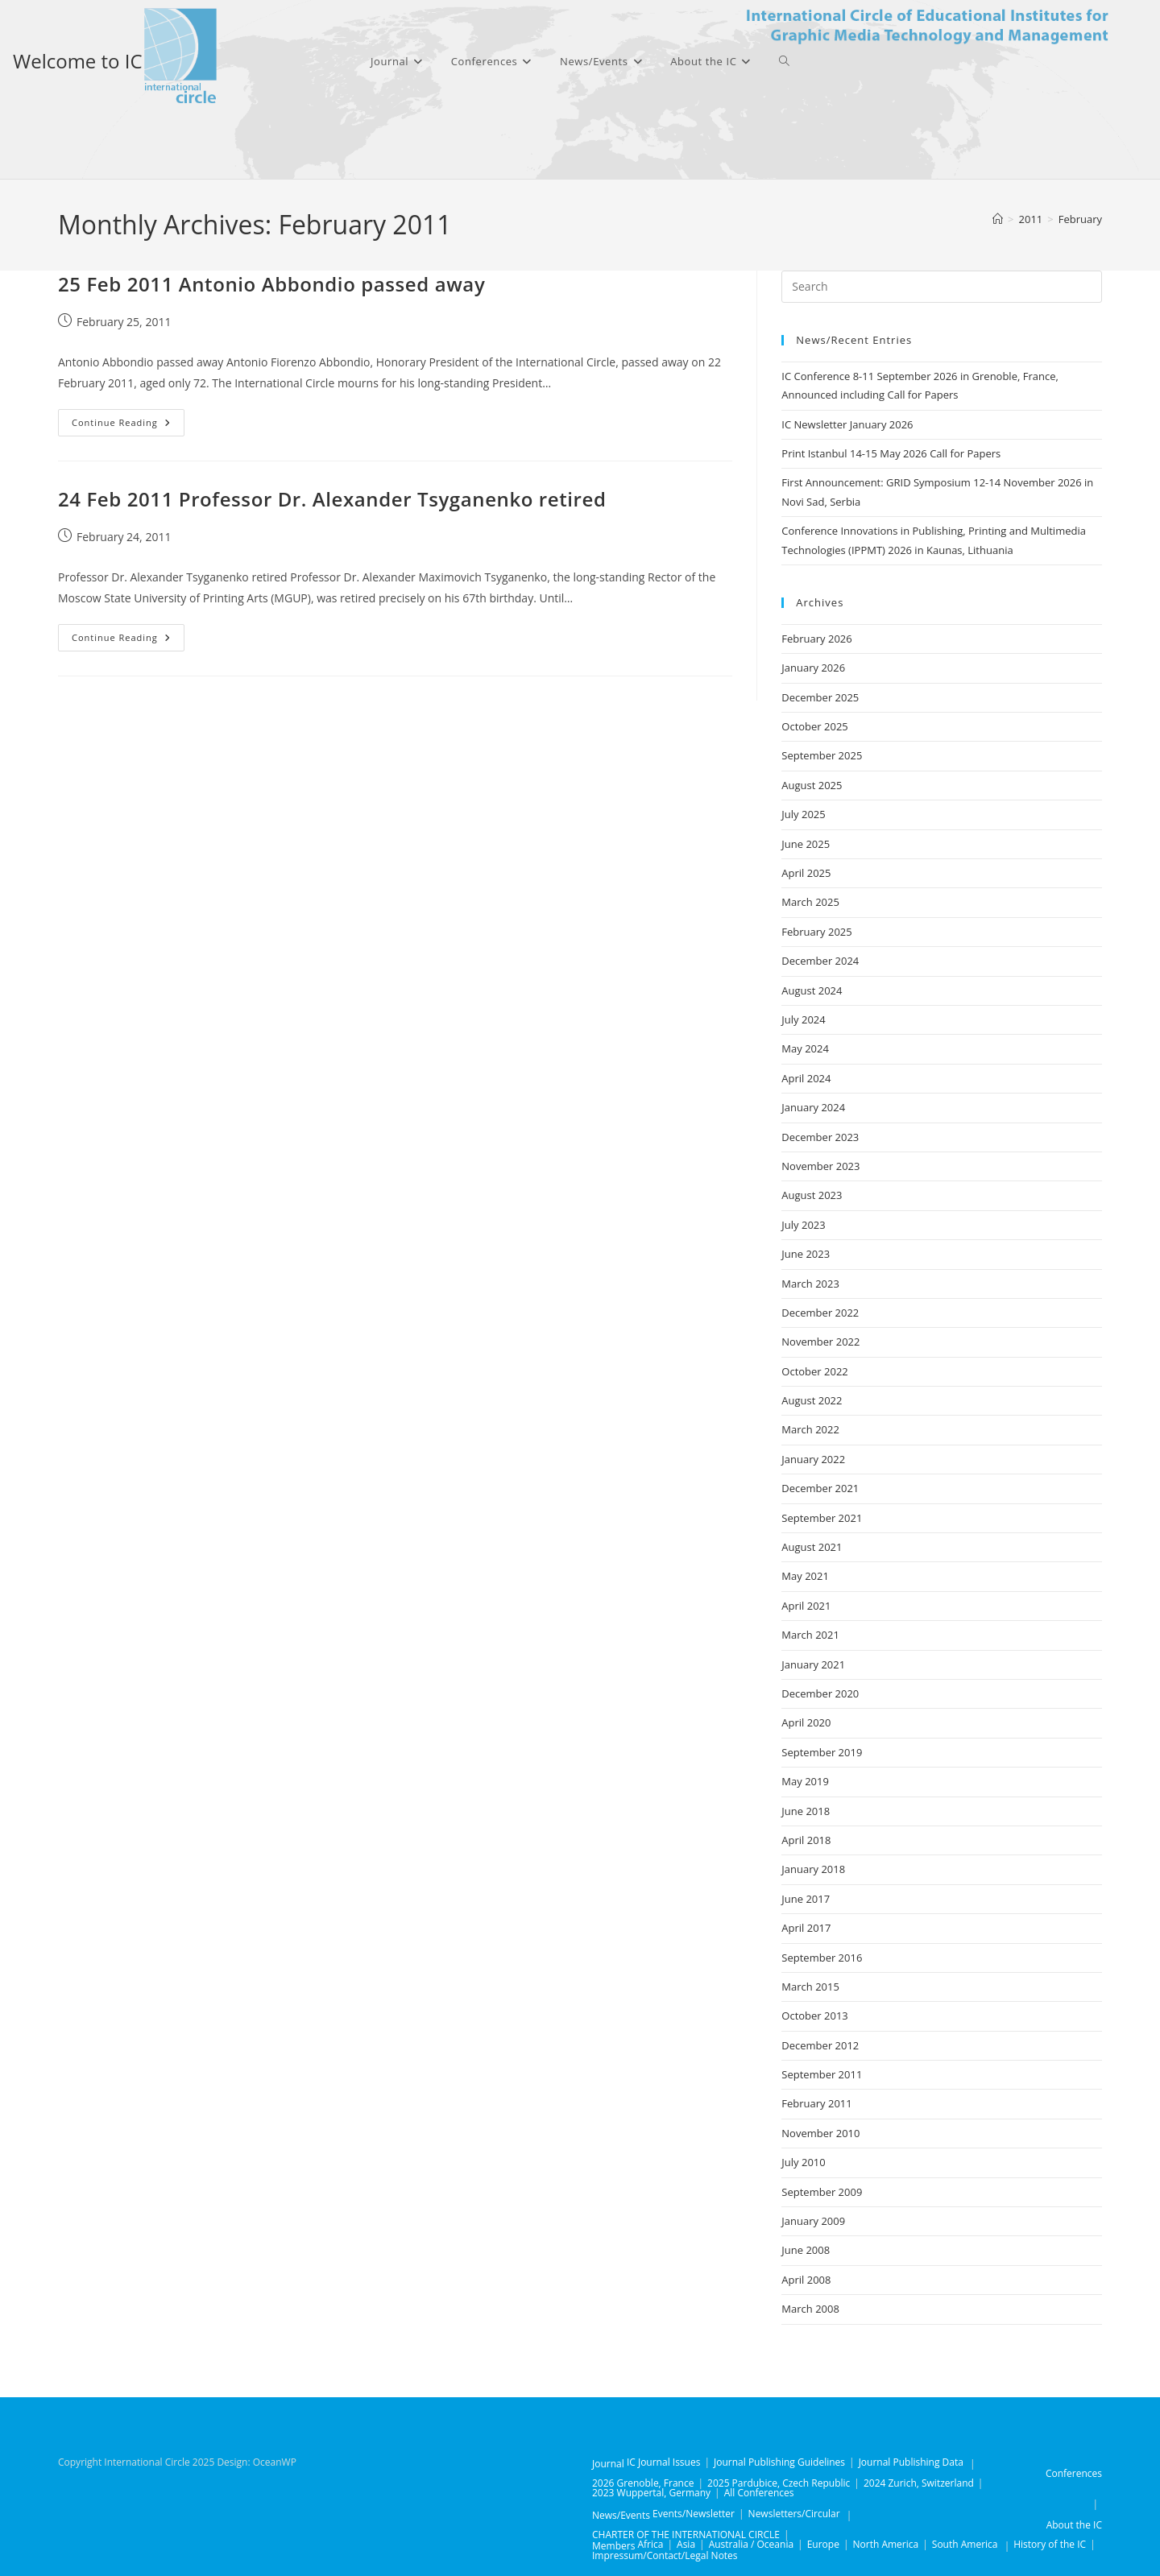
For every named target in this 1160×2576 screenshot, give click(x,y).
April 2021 (806, 1605)
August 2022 (811, 1400)
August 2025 (811, 785)
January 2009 (813, 2221)
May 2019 (805, 1781)
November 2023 (820, 1166)
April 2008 (806, 2279)
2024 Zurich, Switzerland (919, 2483)
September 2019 (821, 1752)
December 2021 (820, 1488)
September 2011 (821, 2074)
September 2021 (821, 1518)
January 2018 (813, 1869)
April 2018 (806, 1840)
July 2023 (803, 1225)
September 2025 (821, 755)
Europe (823, 2544)
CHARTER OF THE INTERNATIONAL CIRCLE (686, 2534)
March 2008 (810, 2308)
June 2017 (805, 1899)
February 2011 (816, 2103)
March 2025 (810, 902)
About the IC (1074, 2525)
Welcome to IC (78, 61)
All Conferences (759, 2493)
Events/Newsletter (693, 2513)
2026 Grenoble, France (643, 2483)
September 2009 (821, 2192)
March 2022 (810, 1429)
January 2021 (813, 1664)
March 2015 (810, 1986)
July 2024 (803, 1019)
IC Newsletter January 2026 (847, 424)
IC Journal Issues (664, 2462)
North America (886, 2544)
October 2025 (814, 726)
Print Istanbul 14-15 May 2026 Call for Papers (890, 453)
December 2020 (820, 1693)
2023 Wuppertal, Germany (651, 2493)
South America (965, 2544)
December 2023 (820, 1137)
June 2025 (805, 844)
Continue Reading (128, 425)
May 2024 (805, 1048)
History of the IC (1049, 2544)
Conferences (1074, 2473)
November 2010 (820, 2133)
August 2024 (811, 990)
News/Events (621, 2515)
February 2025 (816, 931)
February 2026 (816, 638)
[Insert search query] (941, 287)
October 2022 (814, 1371)
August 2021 (811, 1547)
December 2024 (820, 960)
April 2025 (806, 873)
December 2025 (820, 697)
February (1080, 219)
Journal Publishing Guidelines (779, 2462)
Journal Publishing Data (911, 2462)
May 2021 (805, 1576)
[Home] (997, 219)
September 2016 (821, 1957)
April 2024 (806, 1078)
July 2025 (803, 814)
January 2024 (813, 1107)
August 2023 (811, 1195)
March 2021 (810, 1634)
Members (613, 2546)
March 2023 (810, 1283)
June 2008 (805, 2250)
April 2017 (806, 1928)
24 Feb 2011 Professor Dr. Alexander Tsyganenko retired (332, 499)
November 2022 (820, 1341)
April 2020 (806, 1722)
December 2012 (820, 2045)
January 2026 (813, 667)
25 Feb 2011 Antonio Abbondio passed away (271, 284)
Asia (686, 2544)
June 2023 (805, 1254)
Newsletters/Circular (794, 2513)
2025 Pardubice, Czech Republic (778, 2483)
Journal (608, 2464)
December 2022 (820, 1312)
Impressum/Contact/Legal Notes (665, 2555)
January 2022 (813, 1459)
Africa (650, 2544)
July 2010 (803, 2162)
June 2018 (805, 1811)
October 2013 (814, 2015)
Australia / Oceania (751, 2544)
